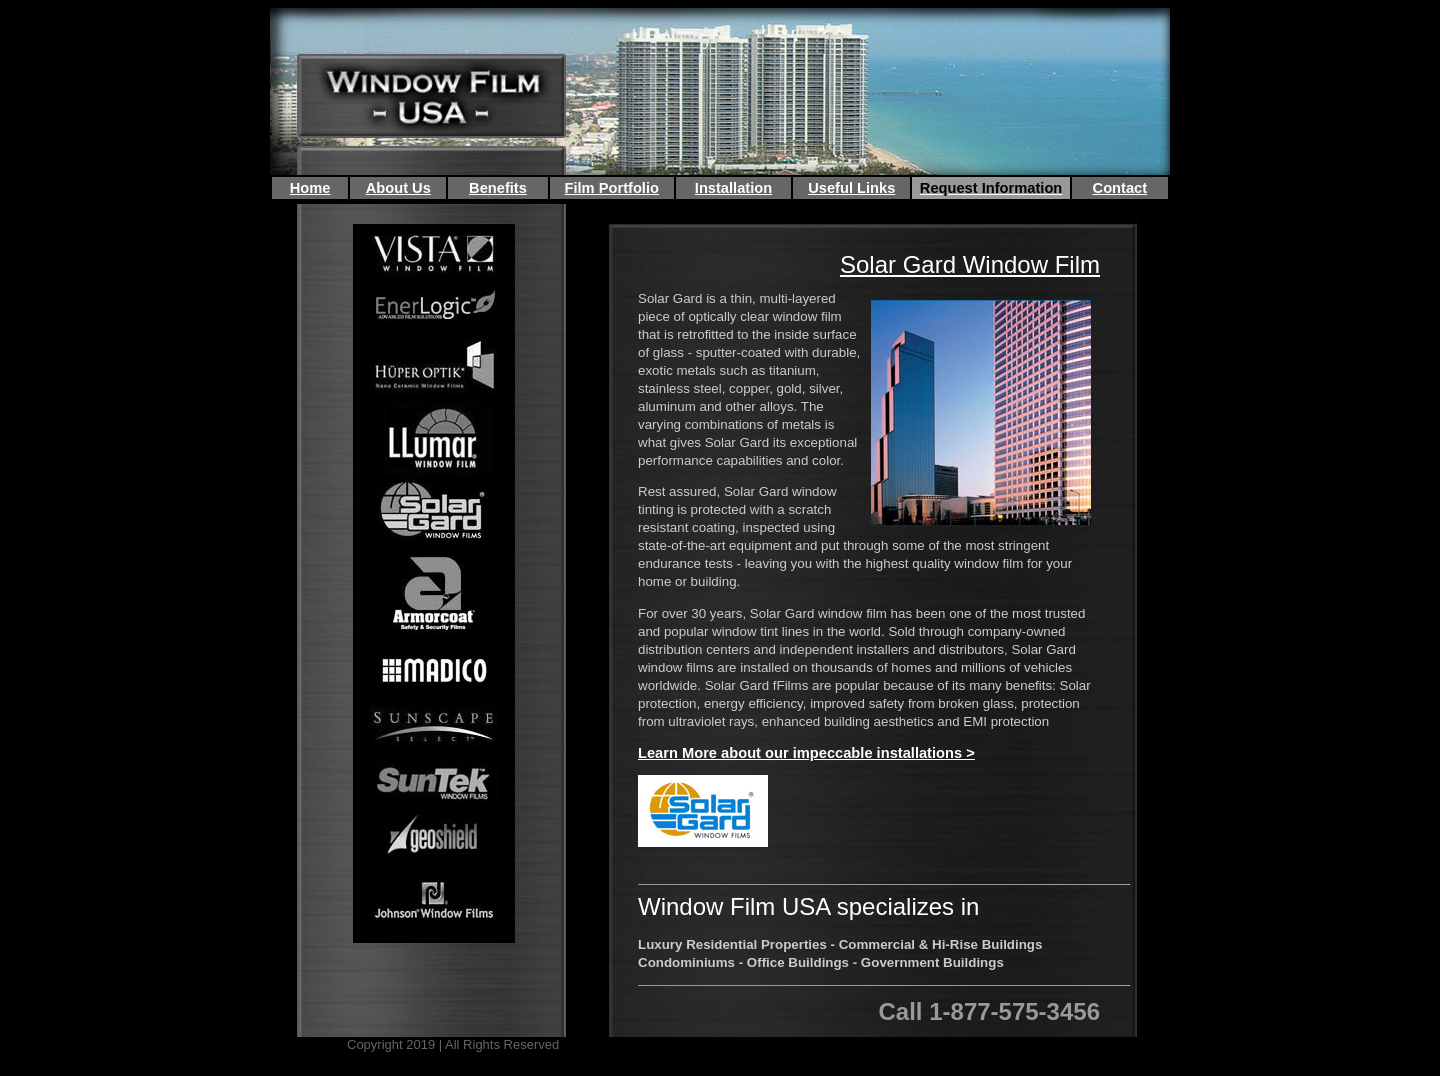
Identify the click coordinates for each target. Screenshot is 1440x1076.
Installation (733, 188)
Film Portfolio (612, 188)
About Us (398, 188)
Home (310, 188)
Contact (1120, 188)
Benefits (498, 188)
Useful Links (851, 188)
